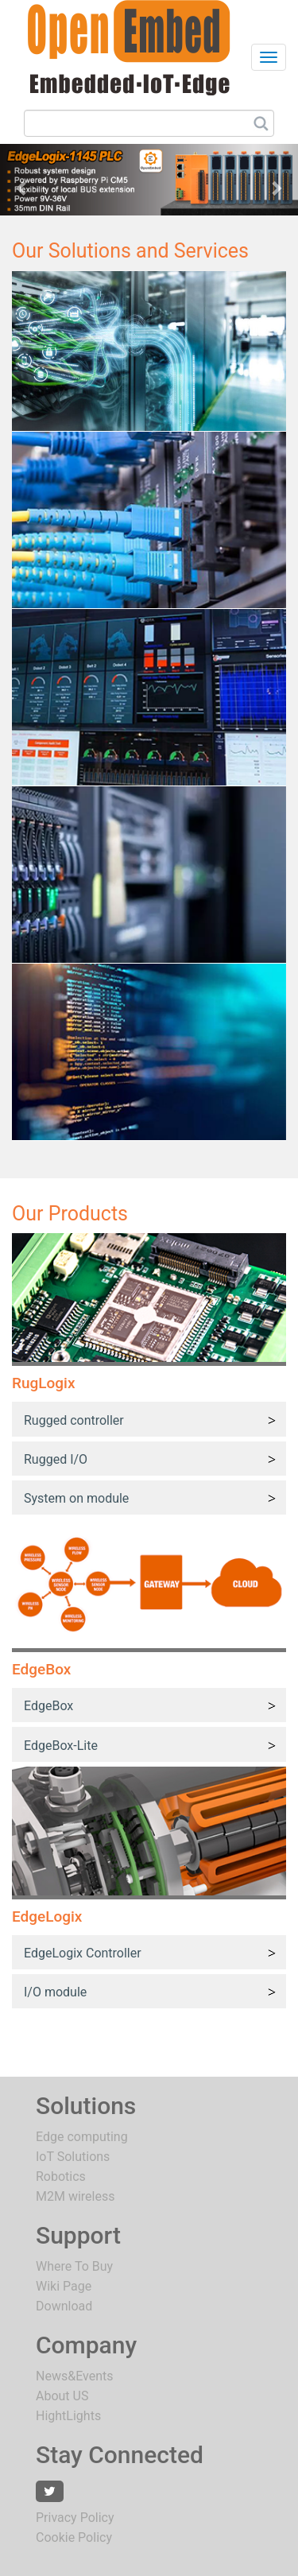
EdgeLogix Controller (82, 1953)
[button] (22, 179)
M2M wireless (75, 2196)
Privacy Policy (75, 2517)
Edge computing (82, 2136)
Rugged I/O (55, 1459)
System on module (76, 1498)
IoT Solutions (73, 2156)
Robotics (61, 2176)
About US (62, 2395)
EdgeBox (48, 1705)
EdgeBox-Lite (61, 1745)
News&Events (74, 2376)
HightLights (68, 2415)
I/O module (55, 1992)
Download (64, 2306)
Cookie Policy (74, 2537)
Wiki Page (63, 2286)
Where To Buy (74, 2266)
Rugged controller (74, 1420)
